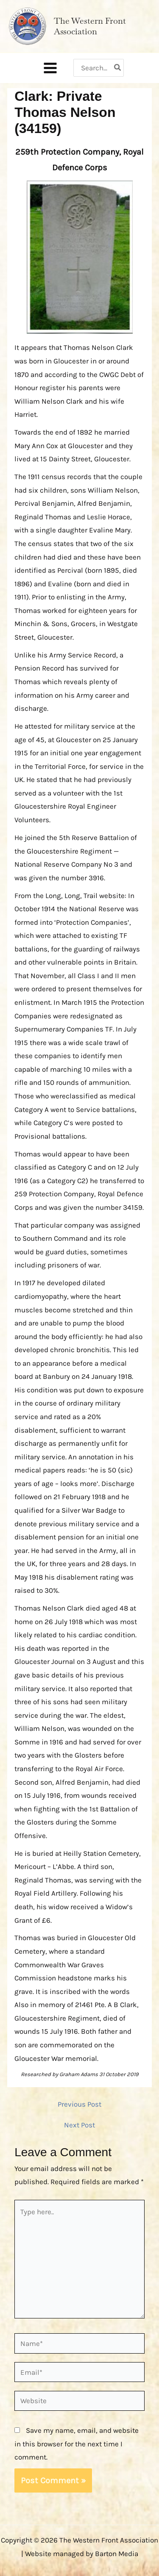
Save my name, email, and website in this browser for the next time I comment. (76, 2443)
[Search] (117, 67)
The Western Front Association (90, 26)
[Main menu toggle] (50, 68)
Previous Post (79, 2104)
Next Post (79, 2125)
